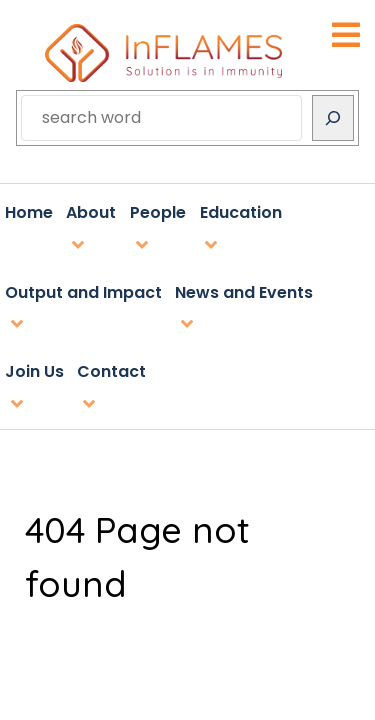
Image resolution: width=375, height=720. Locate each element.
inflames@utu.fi (188, 466)
